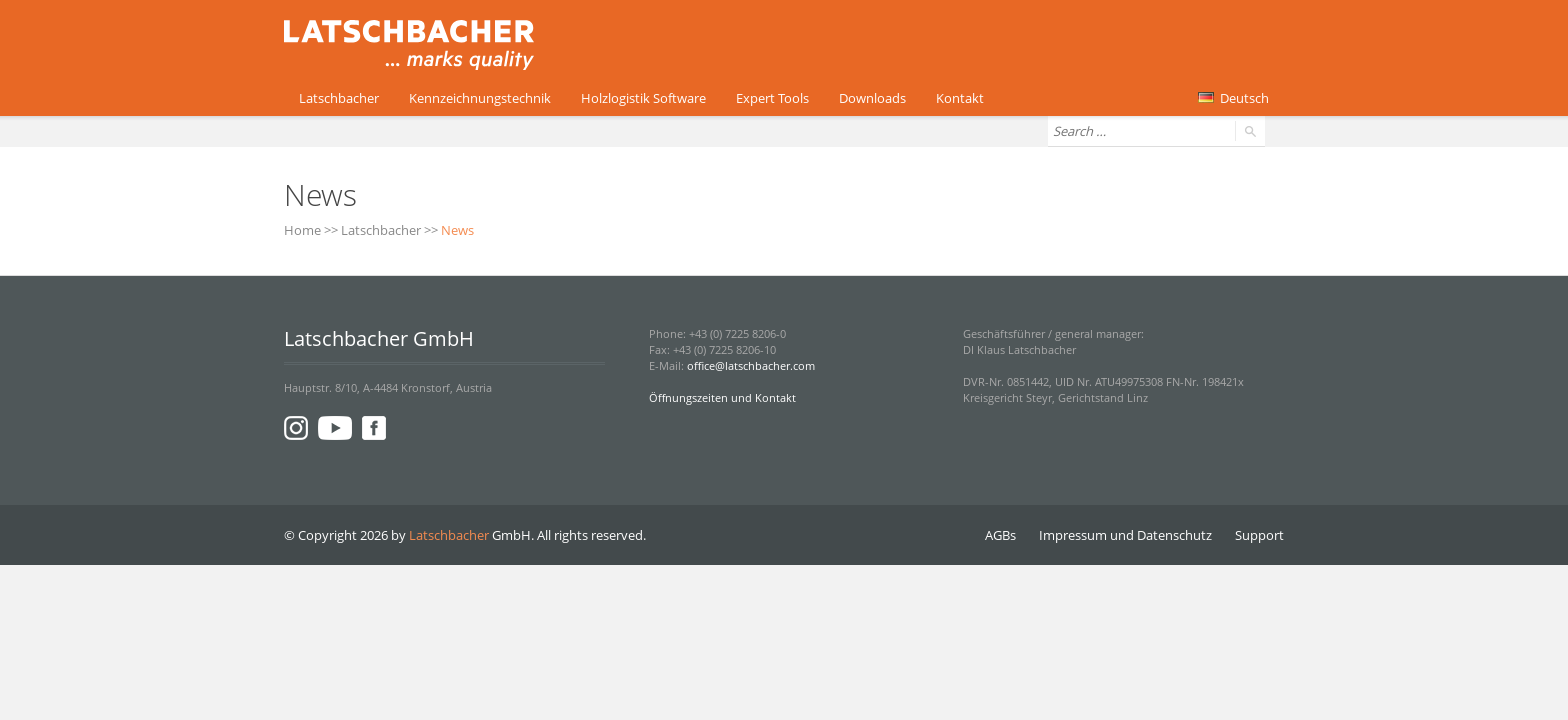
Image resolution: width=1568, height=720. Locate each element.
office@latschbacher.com (751, 365)
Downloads (872, 98)
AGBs (1000, 535)
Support (1259, 535)
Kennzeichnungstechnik (480, 98)
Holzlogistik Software (643, 98)
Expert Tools (772, 98)
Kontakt (960, 98)
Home (302, 230)
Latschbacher (339, 98)
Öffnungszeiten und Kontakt (722, 397)
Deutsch (1233, 98)
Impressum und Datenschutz (1125, 535)
